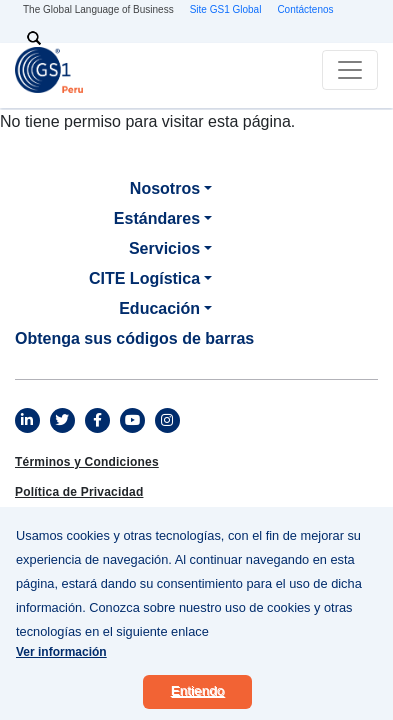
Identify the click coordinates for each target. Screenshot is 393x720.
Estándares (157, 218)
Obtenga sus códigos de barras (134, 338)
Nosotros (165, 188)
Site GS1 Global (226, 9)
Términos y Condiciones (87, 462)
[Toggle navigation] (350, 70)
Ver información (61, 663)
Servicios (164, 248)
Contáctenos (305, 9)
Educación (159, 308)
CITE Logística (144, 278)
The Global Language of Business (98, 9)
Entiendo (198, 701)
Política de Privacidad (79, 492)
